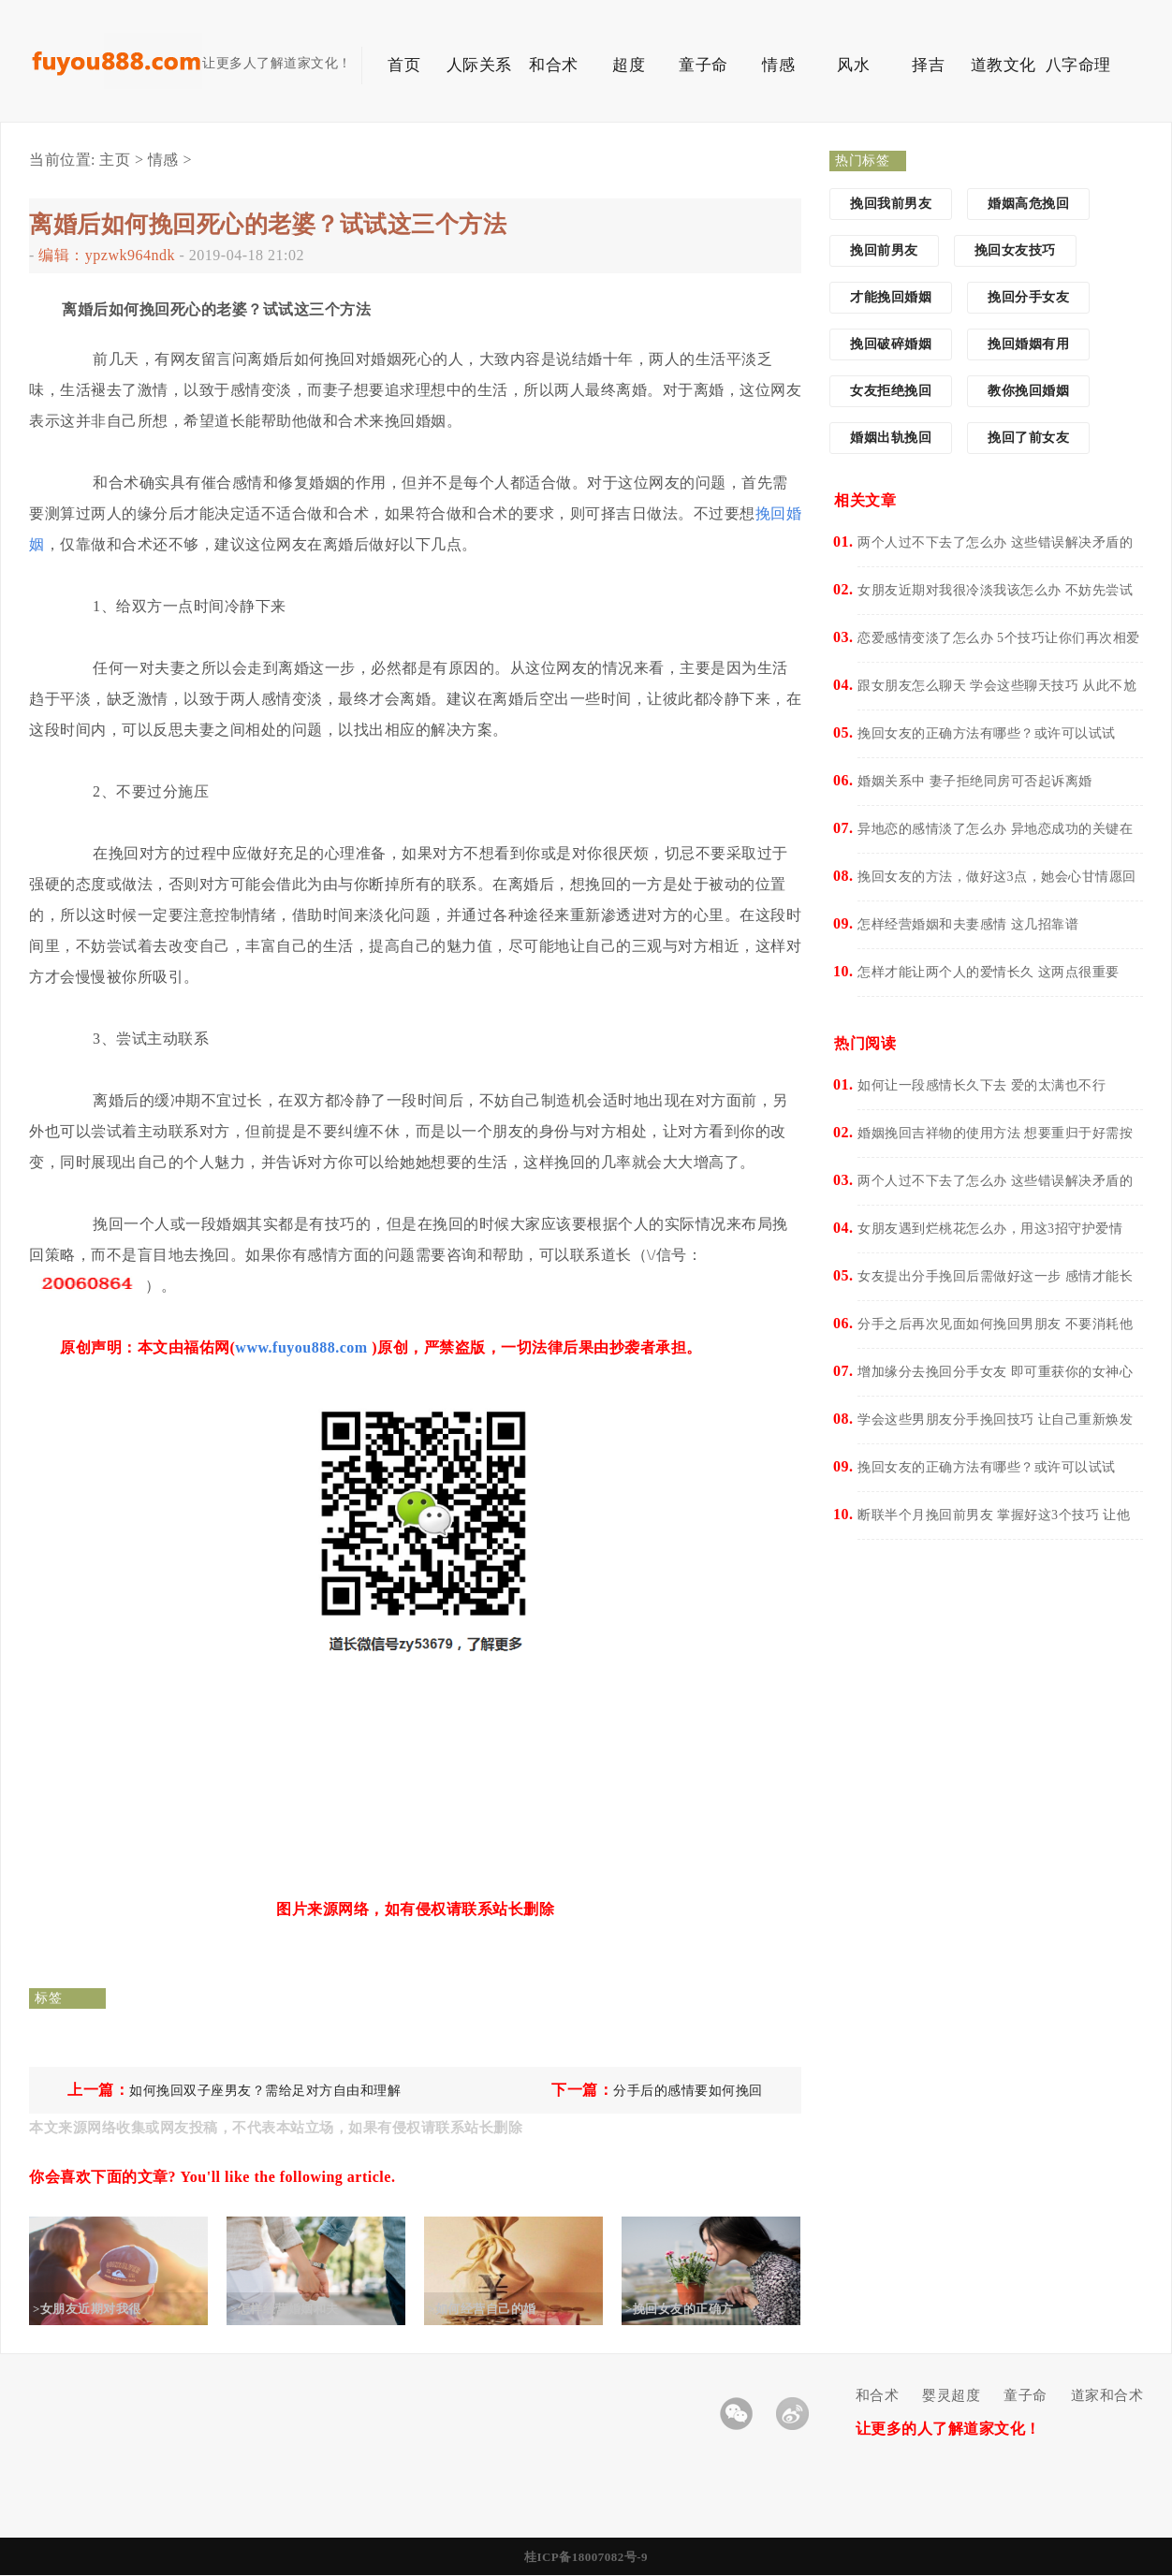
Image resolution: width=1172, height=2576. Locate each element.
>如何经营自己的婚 (497, 2309)
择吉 (928, 65)
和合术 (554, 65)
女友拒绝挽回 (890, 391)
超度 (628, 65)
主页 (114, 160)
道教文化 (1003, 65)
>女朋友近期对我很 (102, 2309)
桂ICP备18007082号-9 (586, 2557)
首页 (404, 65)
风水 (853, 65)
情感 (778, 65)
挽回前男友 (884, 250)
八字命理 (1078, 65)
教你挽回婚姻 (1028, 391)
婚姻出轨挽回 (890, 438)
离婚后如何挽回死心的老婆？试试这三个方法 (267, 224)
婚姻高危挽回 (1028, 204)
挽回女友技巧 (1015, 250)
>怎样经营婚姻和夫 (299, 2309)
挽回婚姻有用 (1028, 344)
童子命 (703, 65)
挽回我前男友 (890, 204)
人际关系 (479, 65)
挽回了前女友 (1028, 438)
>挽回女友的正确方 (694, 2309)
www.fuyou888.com (301, 1347)
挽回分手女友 (1028, 297)
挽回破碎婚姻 (890, 344)
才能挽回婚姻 (890, 297)
